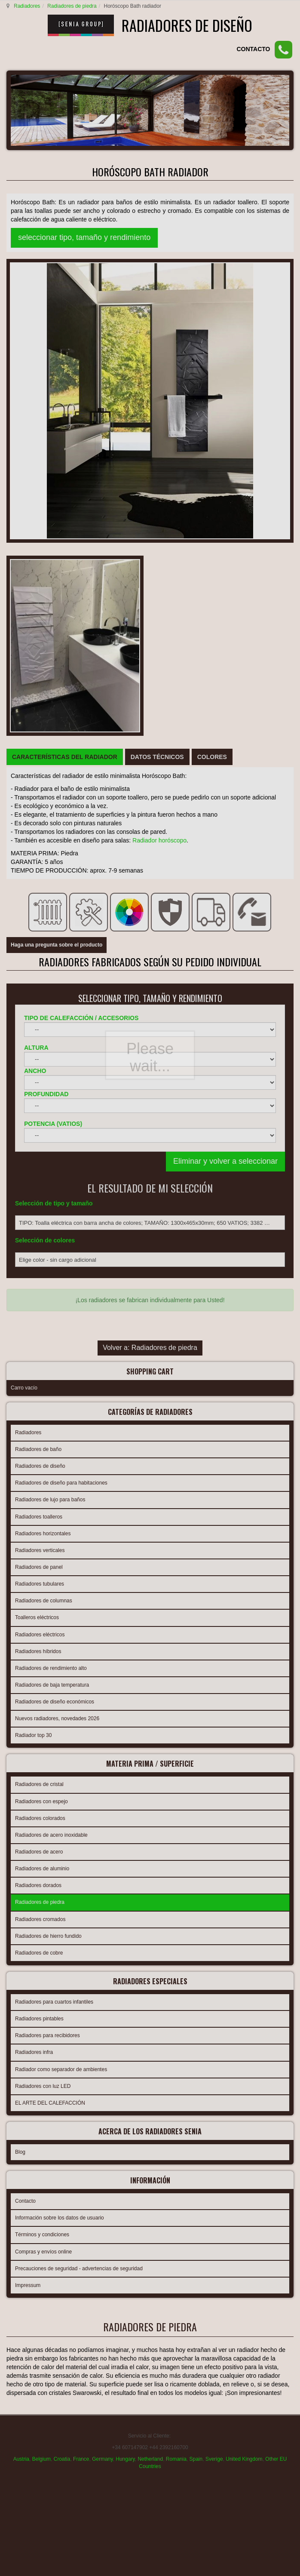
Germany (102, 1995)
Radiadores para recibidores (47, 1586)
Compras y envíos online (43, 1797)
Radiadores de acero (39, 1405)
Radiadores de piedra (70, 6)
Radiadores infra (34, 1602)
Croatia (62, 1995)
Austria (21, 1995)
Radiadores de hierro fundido (48, 1489)
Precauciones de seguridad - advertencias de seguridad (79, 1814)
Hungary (125, 1995)
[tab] (64, 327)
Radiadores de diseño (40, 1021)
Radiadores (25, 6)
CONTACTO (253, 48)
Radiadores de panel (39, 1122)
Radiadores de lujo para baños (50, 1055)
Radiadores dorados (38, 1438)
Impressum (27, 1830)
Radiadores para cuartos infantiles (54, 1552)
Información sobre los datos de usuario (59, 1763)
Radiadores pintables (39, 1569)
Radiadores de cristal (39, 1337)
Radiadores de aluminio (42, 1421)
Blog (20, 1700)
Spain (196, 1995)
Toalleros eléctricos (37, 1173)
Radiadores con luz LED (42, 1636)
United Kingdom (244, 1995)
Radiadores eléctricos (39, 1190)
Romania (176, 1995)
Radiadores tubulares (39, 1139)
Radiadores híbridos (38, 1207)
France (81, 1995)
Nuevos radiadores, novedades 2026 (57, 1274)
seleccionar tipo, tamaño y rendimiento (84, 237)
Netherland (150, 1995)
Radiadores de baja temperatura (52, 1240)
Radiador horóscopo (159, 410)
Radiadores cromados (40, 1472)
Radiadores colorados (40, 1371)
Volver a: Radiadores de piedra (150, 908)
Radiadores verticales (39, 1106)
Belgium (41, 1995)
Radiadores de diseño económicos (54, 1257)
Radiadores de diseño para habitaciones (61, 1038)
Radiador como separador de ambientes (61, 1620)
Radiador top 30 (33, 1291)
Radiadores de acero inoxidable (51, 1388)
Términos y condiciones (42, 1780)
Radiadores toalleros (38, 1072)
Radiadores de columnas (43, 1156)
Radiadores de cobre (39, 1506)
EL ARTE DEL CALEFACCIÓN (50, 1653)
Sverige (214, 1995)
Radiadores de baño (38, 1005)
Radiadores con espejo (41, 1354)
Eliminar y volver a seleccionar (225, 709)
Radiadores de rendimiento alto (51, 1223)
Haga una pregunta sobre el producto (56, 483)
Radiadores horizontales (42, 1089)
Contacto (25, 1746)
